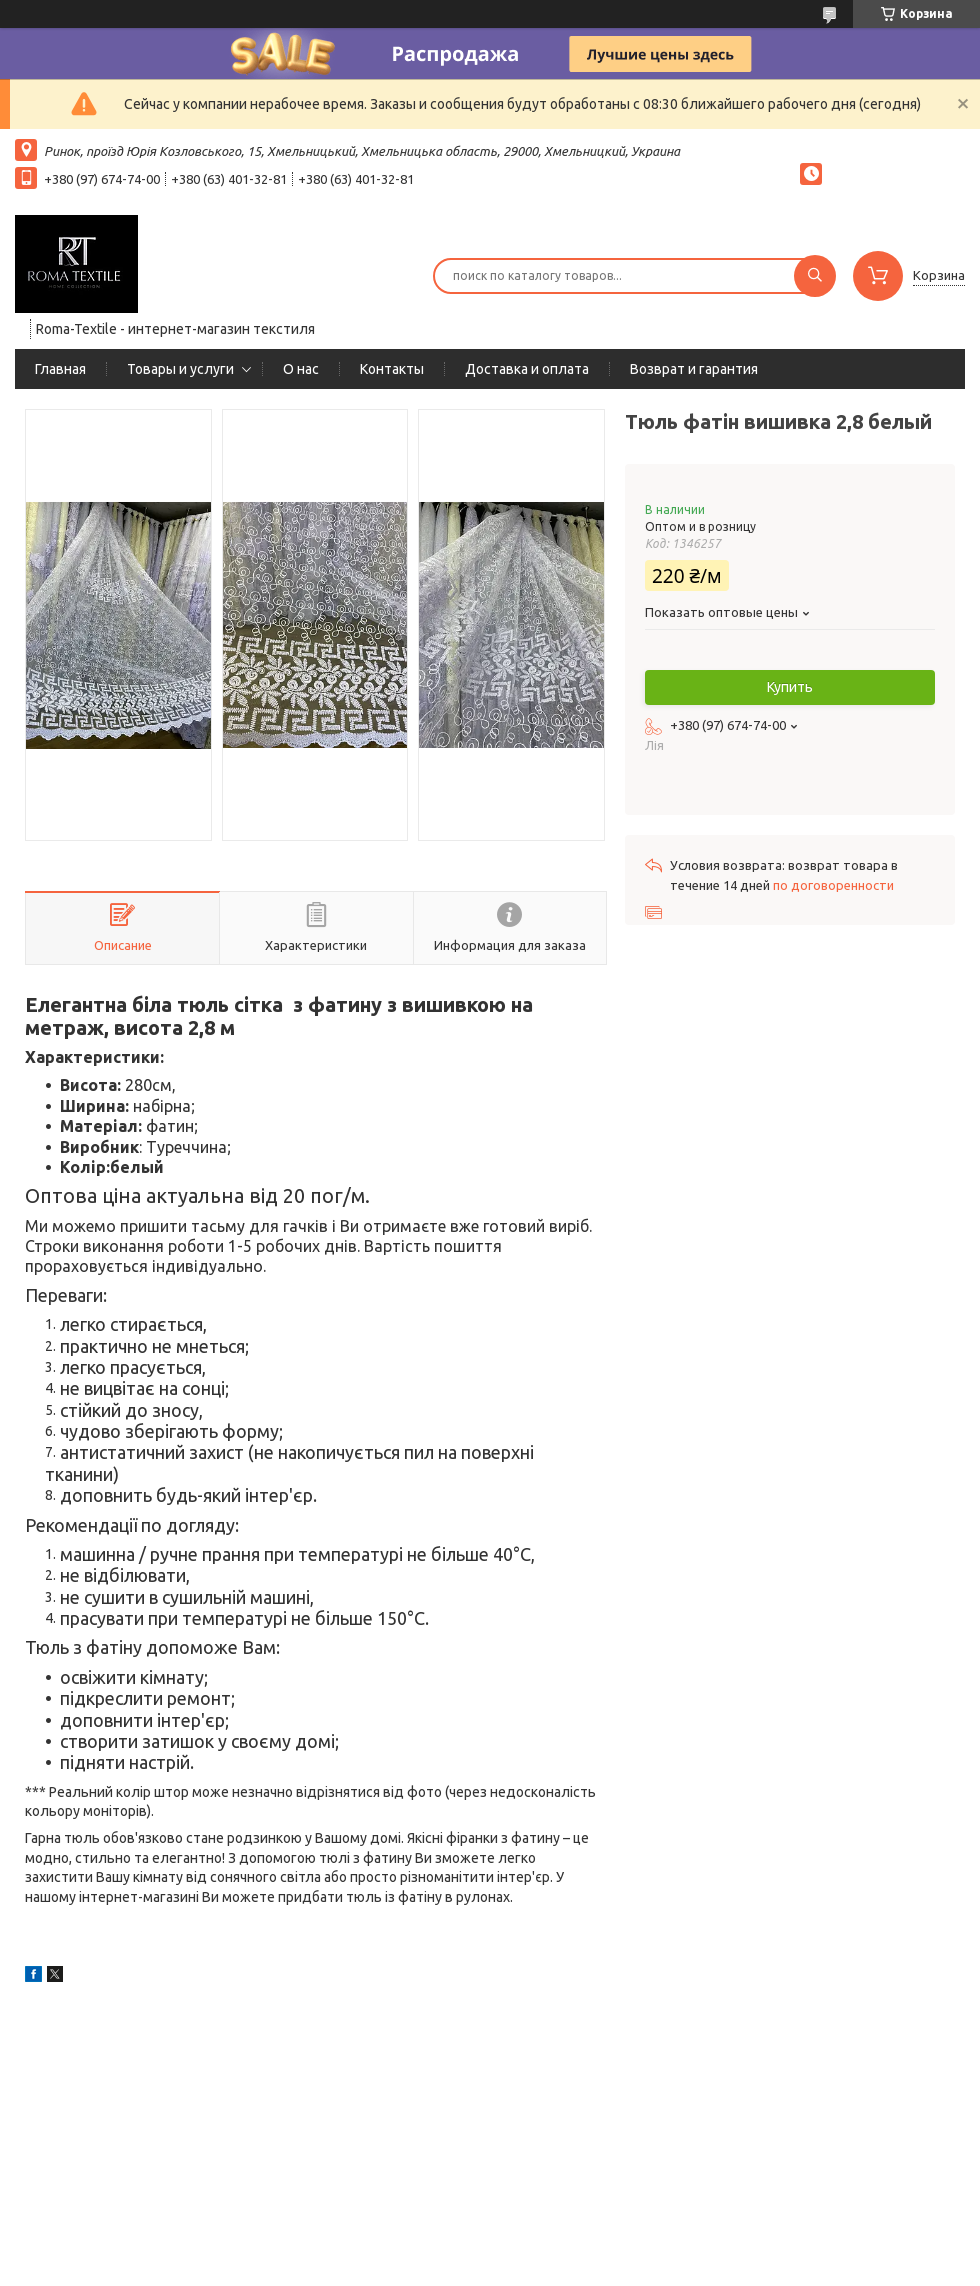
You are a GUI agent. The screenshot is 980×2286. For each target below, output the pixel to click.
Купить (790, 687)
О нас (301, 369)
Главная (60, 369)
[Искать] (815, 276)
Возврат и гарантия (694, 369)
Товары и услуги (180, 369)
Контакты (392, 369)
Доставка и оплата (527, 369)
